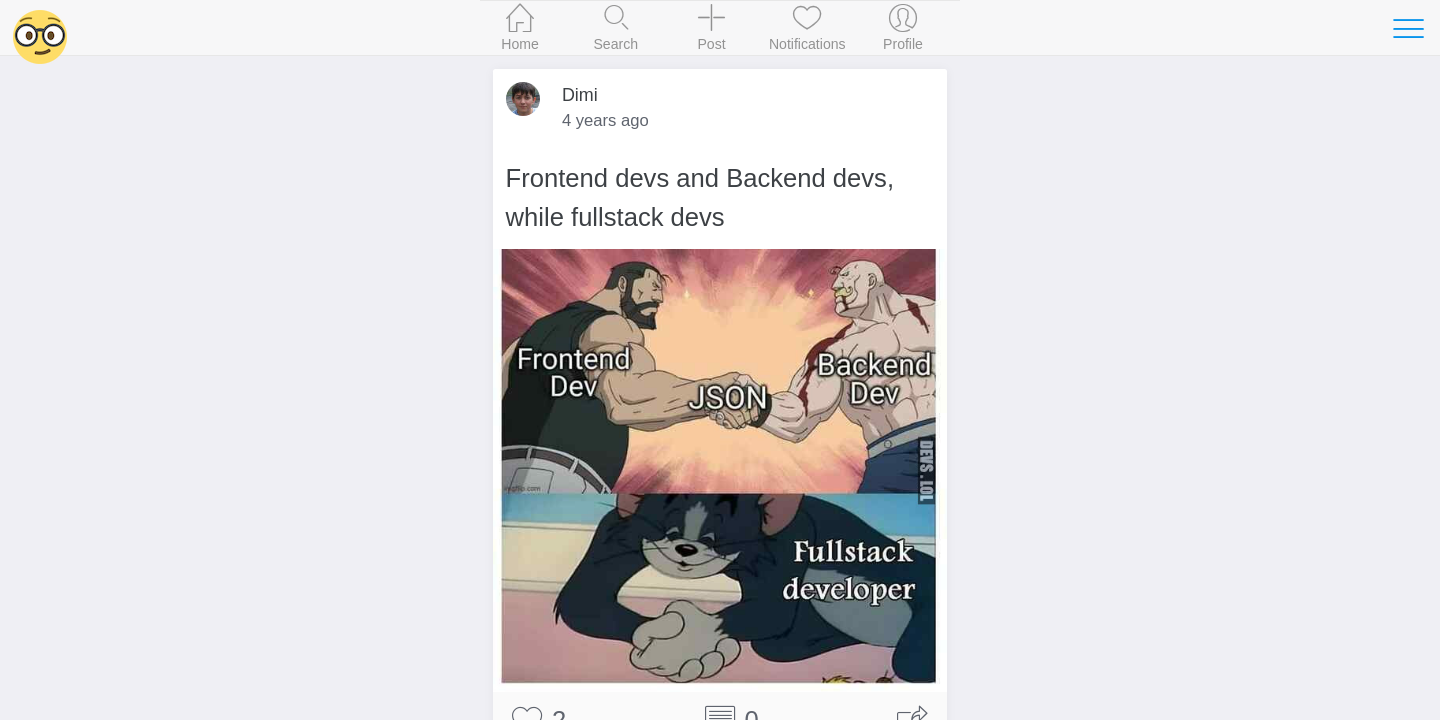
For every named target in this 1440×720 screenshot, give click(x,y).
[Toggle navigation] (1408, 28)
